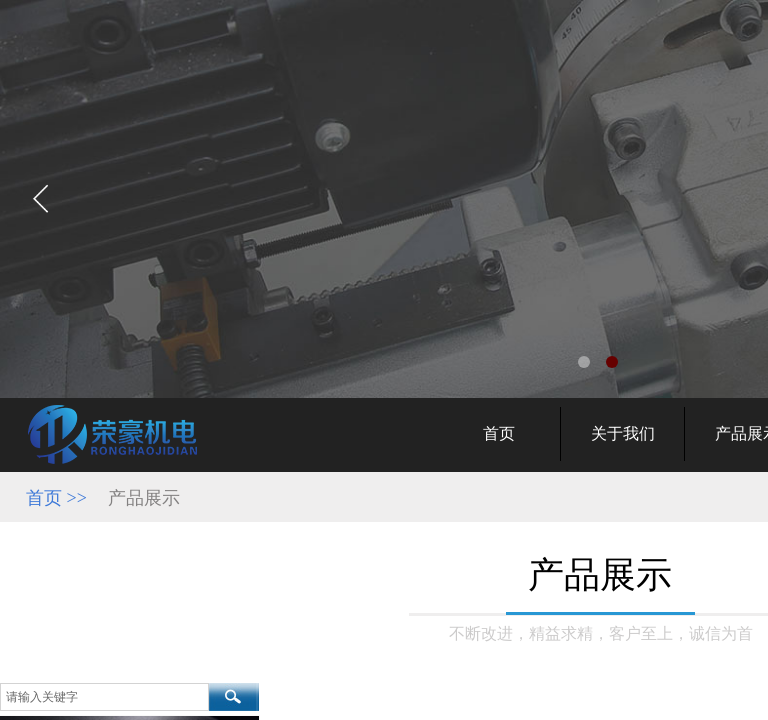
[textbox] (104, 697)
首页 (499, 433)
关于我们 (623, 433)
